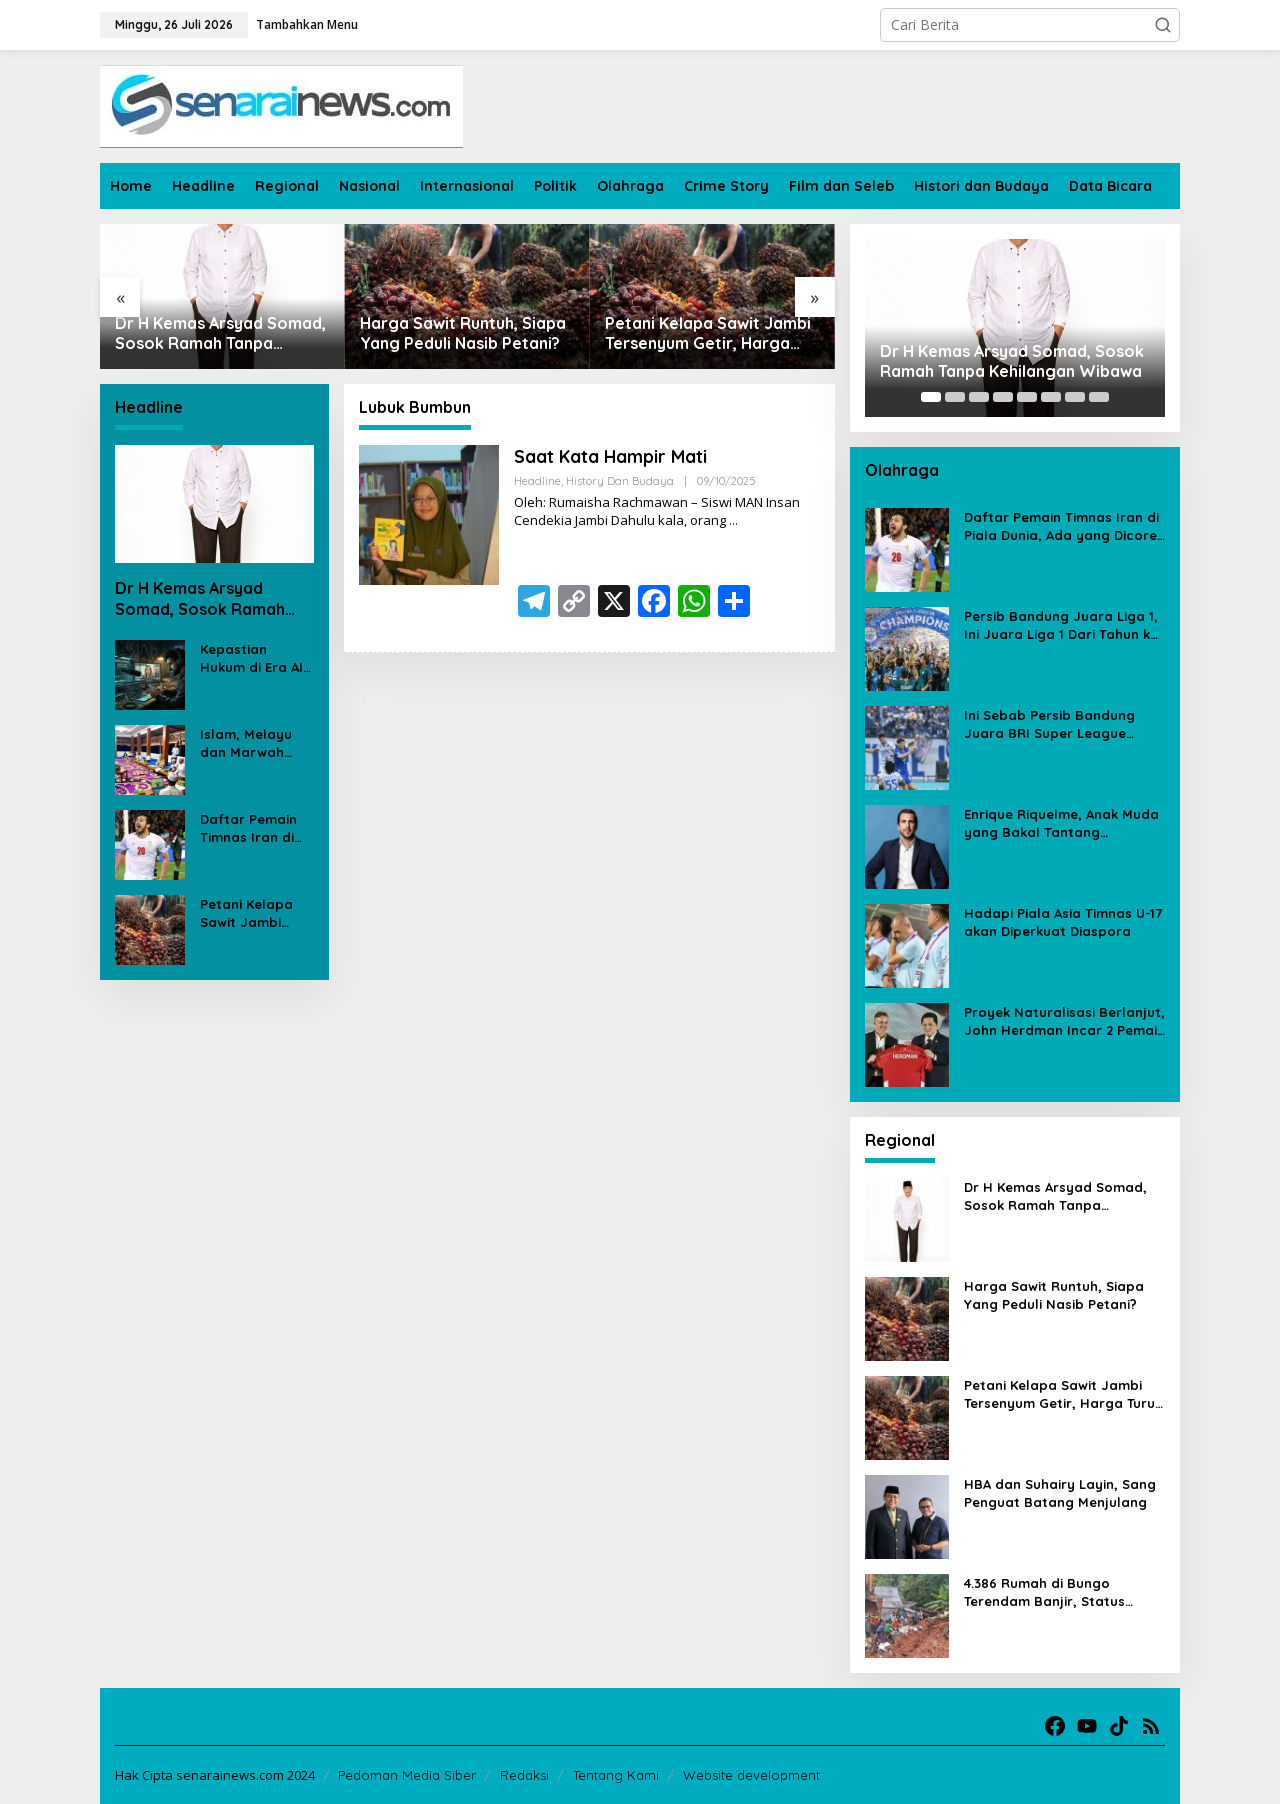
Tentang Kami (616, 1775)
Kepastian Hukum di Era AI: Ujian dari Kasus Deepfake (253, 658)
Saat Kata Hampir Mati (611, 456)
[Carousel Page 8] (1099, 397)
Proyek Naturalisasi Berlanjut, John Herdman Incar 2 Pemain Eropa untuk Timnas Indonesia (1064, 1021)
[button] (1163, 25)
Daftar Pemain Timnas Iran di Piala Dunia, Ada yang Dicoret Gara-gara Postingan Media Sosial (255, 828)
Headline (537, 481)
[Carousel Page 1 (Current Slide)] (931, 397)
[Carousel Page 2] (955, 397)
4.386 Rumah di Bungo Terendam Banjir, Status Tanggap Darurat (1044, 1592)
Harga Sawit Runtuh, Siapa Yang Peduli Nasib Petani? (463, 333)
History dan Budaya (620, 481)
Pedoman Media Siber (407, 1775)
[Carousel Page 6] (1051, 397)
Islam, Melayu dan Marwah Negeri (246, 743)
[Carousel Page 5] (1027, 397)
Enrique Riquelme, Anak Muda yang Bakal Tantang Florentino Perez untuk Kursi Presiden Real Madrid (1061, 823)
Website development (751, 1775)
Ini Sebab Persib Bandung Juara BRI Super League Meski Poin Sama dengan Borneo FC (1049, 724)
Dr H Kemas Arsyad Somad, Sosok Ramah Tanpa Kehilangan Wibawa (220, 334)
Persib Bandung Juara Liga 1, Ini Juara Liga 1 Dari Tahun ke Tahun (1061, 625)
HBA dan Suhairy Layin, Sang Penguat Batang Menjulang (1060, 1493)
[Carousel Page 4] (1003, 397)
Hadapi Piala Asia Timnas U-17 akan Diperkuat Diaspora (1063, 922)
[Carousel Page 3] (979, 397)
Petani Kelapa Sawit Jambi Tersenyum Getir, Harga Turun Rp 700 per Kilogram (709, 334)
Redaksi (524, 1775)
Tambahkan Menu (307, 24)
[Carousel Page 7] (1075, 397)
